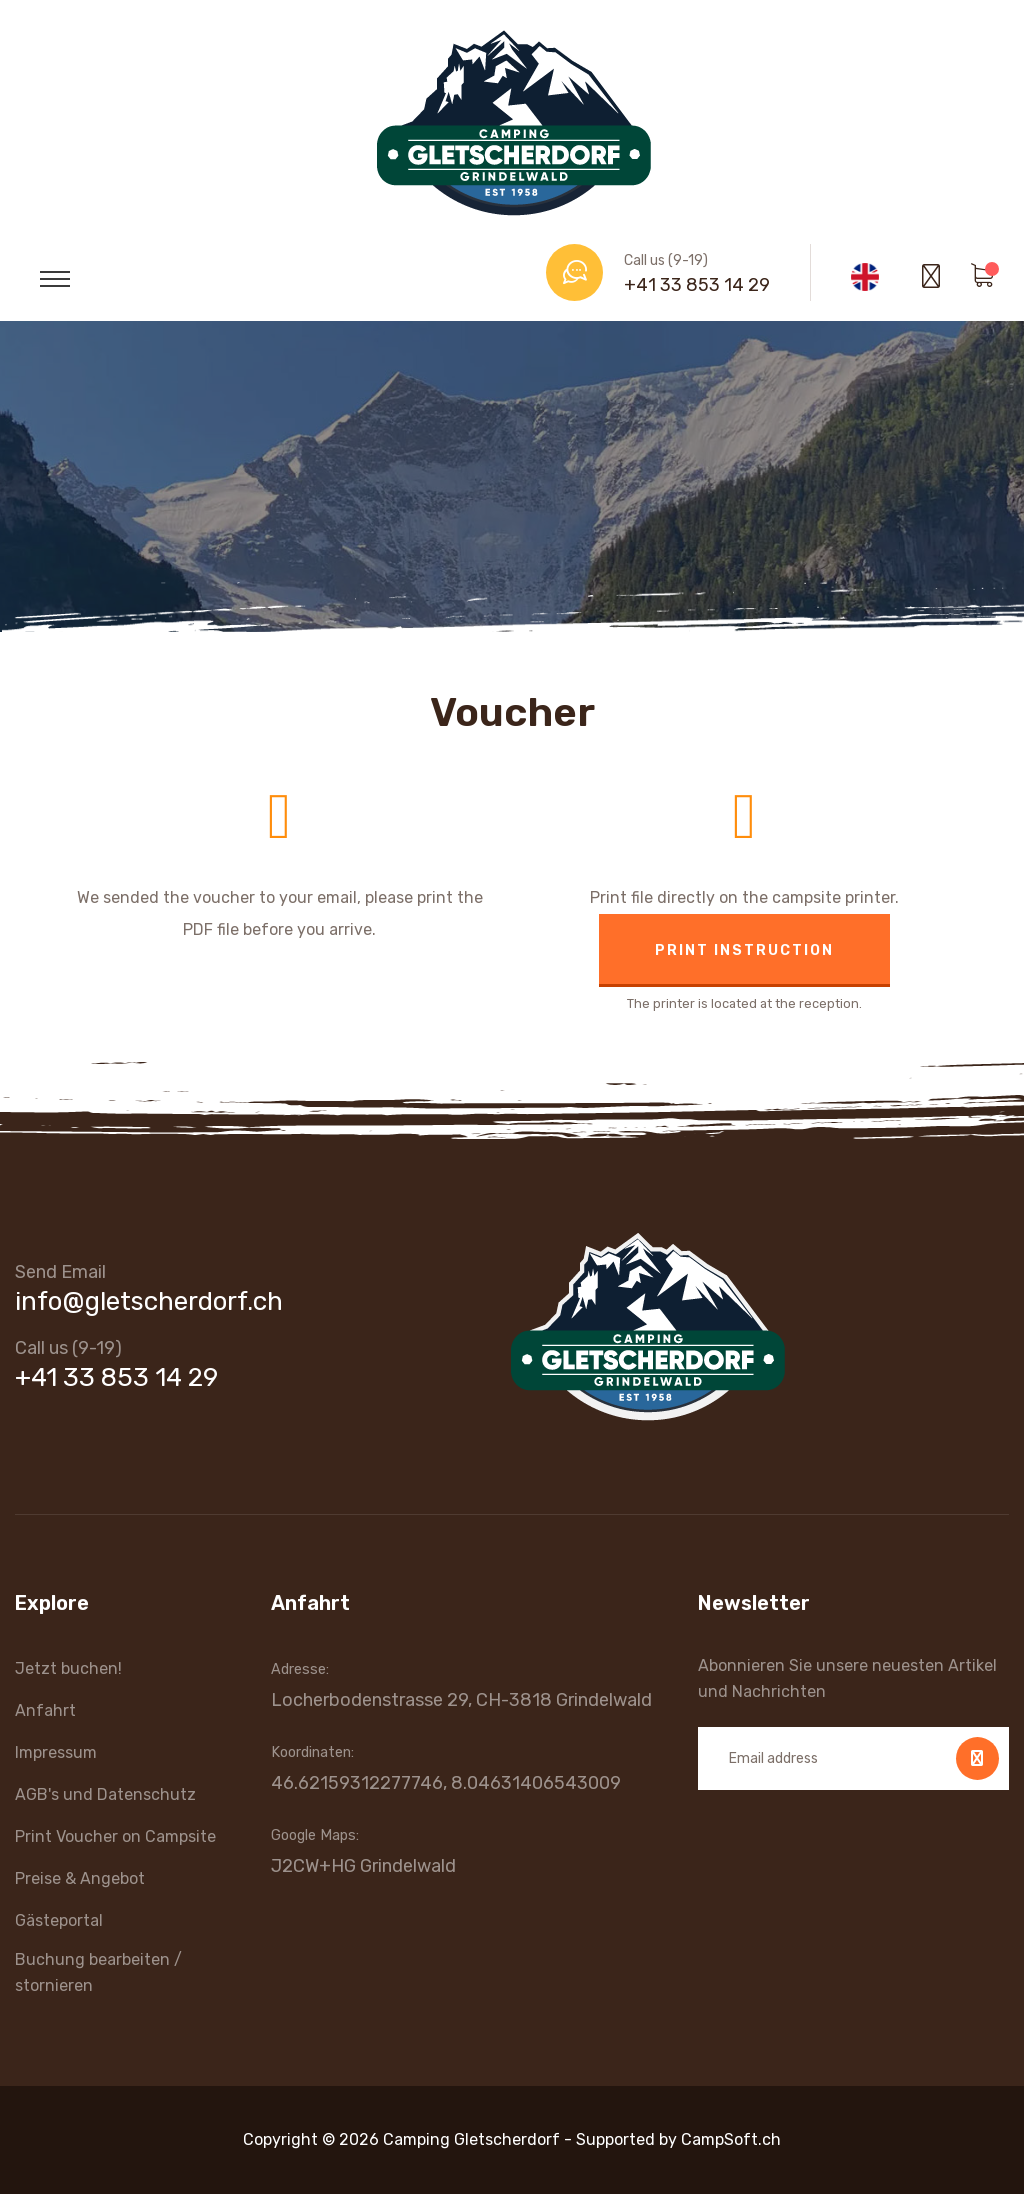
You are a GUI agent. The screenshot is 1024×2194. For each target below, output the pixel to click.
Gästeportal (59, 1920)
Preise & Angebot (80, 1878)
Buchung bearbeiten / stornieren (98, 1972)
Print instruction (744, 950)
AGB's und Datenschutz (105, 1794)
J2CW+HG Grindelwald (363, 1866)
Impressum (56, 1752)
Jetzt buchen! (68, 1668)
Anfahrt (45, 1710)
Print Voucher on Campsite (115, 1836)
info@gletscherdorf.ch (149, 1301)
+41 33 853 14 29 (697, 285)
